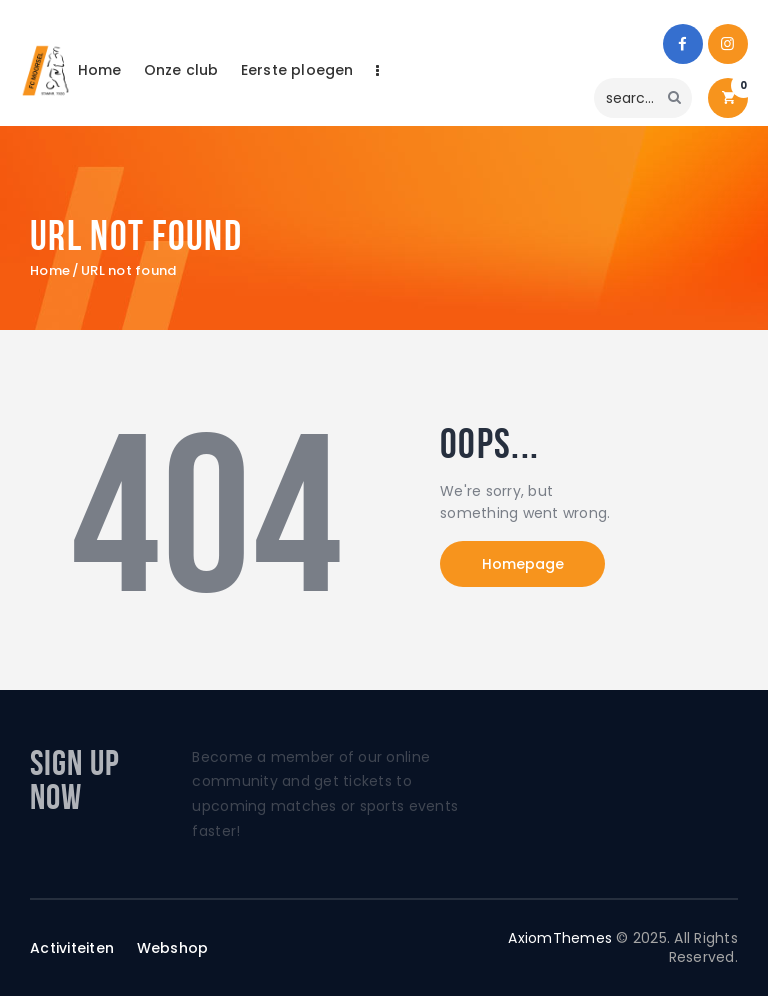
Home (50, 271)
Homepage (523, 564)
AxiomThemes (560, 938)
